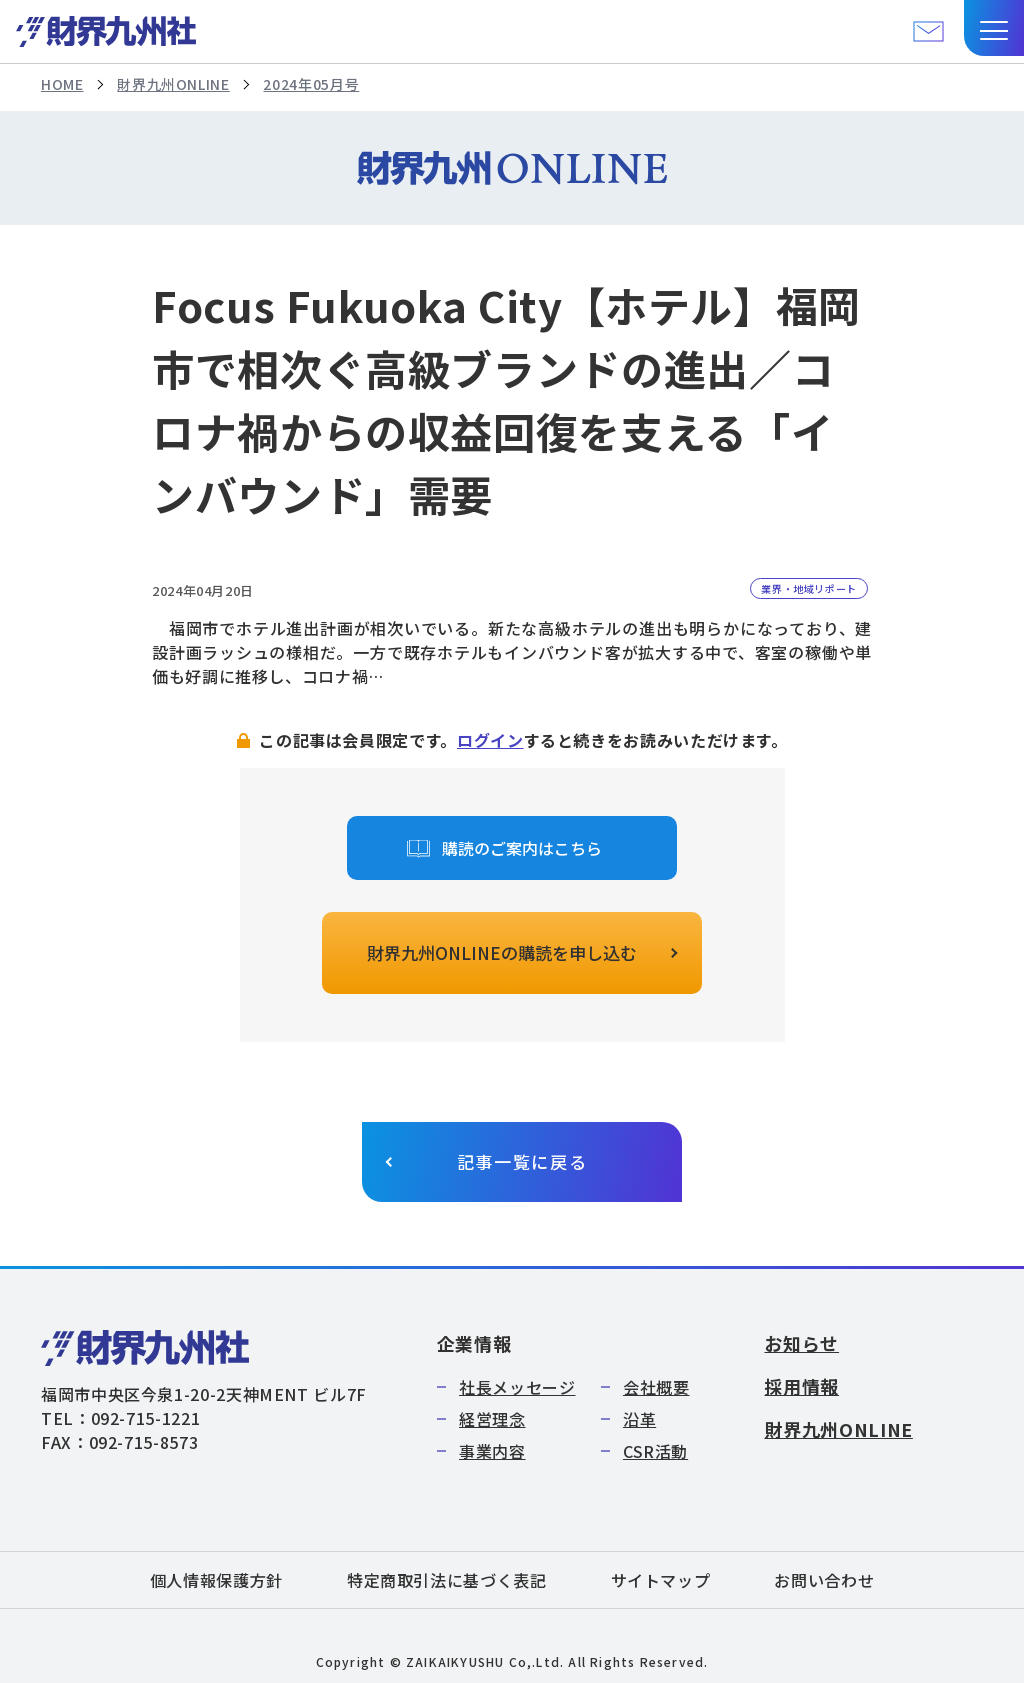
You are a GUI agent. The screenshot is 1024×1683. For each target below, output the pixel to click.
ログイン (490, 740)
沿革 (639, 1419)
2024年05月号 (311, 84)
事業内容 (492, 1451)
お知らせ (801, 1343)
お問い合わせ (824, 1580)
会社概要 (656, 1387)
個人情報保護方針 (216, 1580)
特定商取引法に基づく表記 (447, 1580)
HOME (62, 84)
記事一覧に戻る (522, 1161)
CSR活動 (655, 1451)
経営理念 (492, 1419)
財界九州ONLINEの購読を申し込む (502, 952)
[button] (994, 28)
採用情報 (801, 1386)
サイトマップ (661, 1580)
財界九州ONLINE (173, 84)
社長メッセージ (517, 1387)
